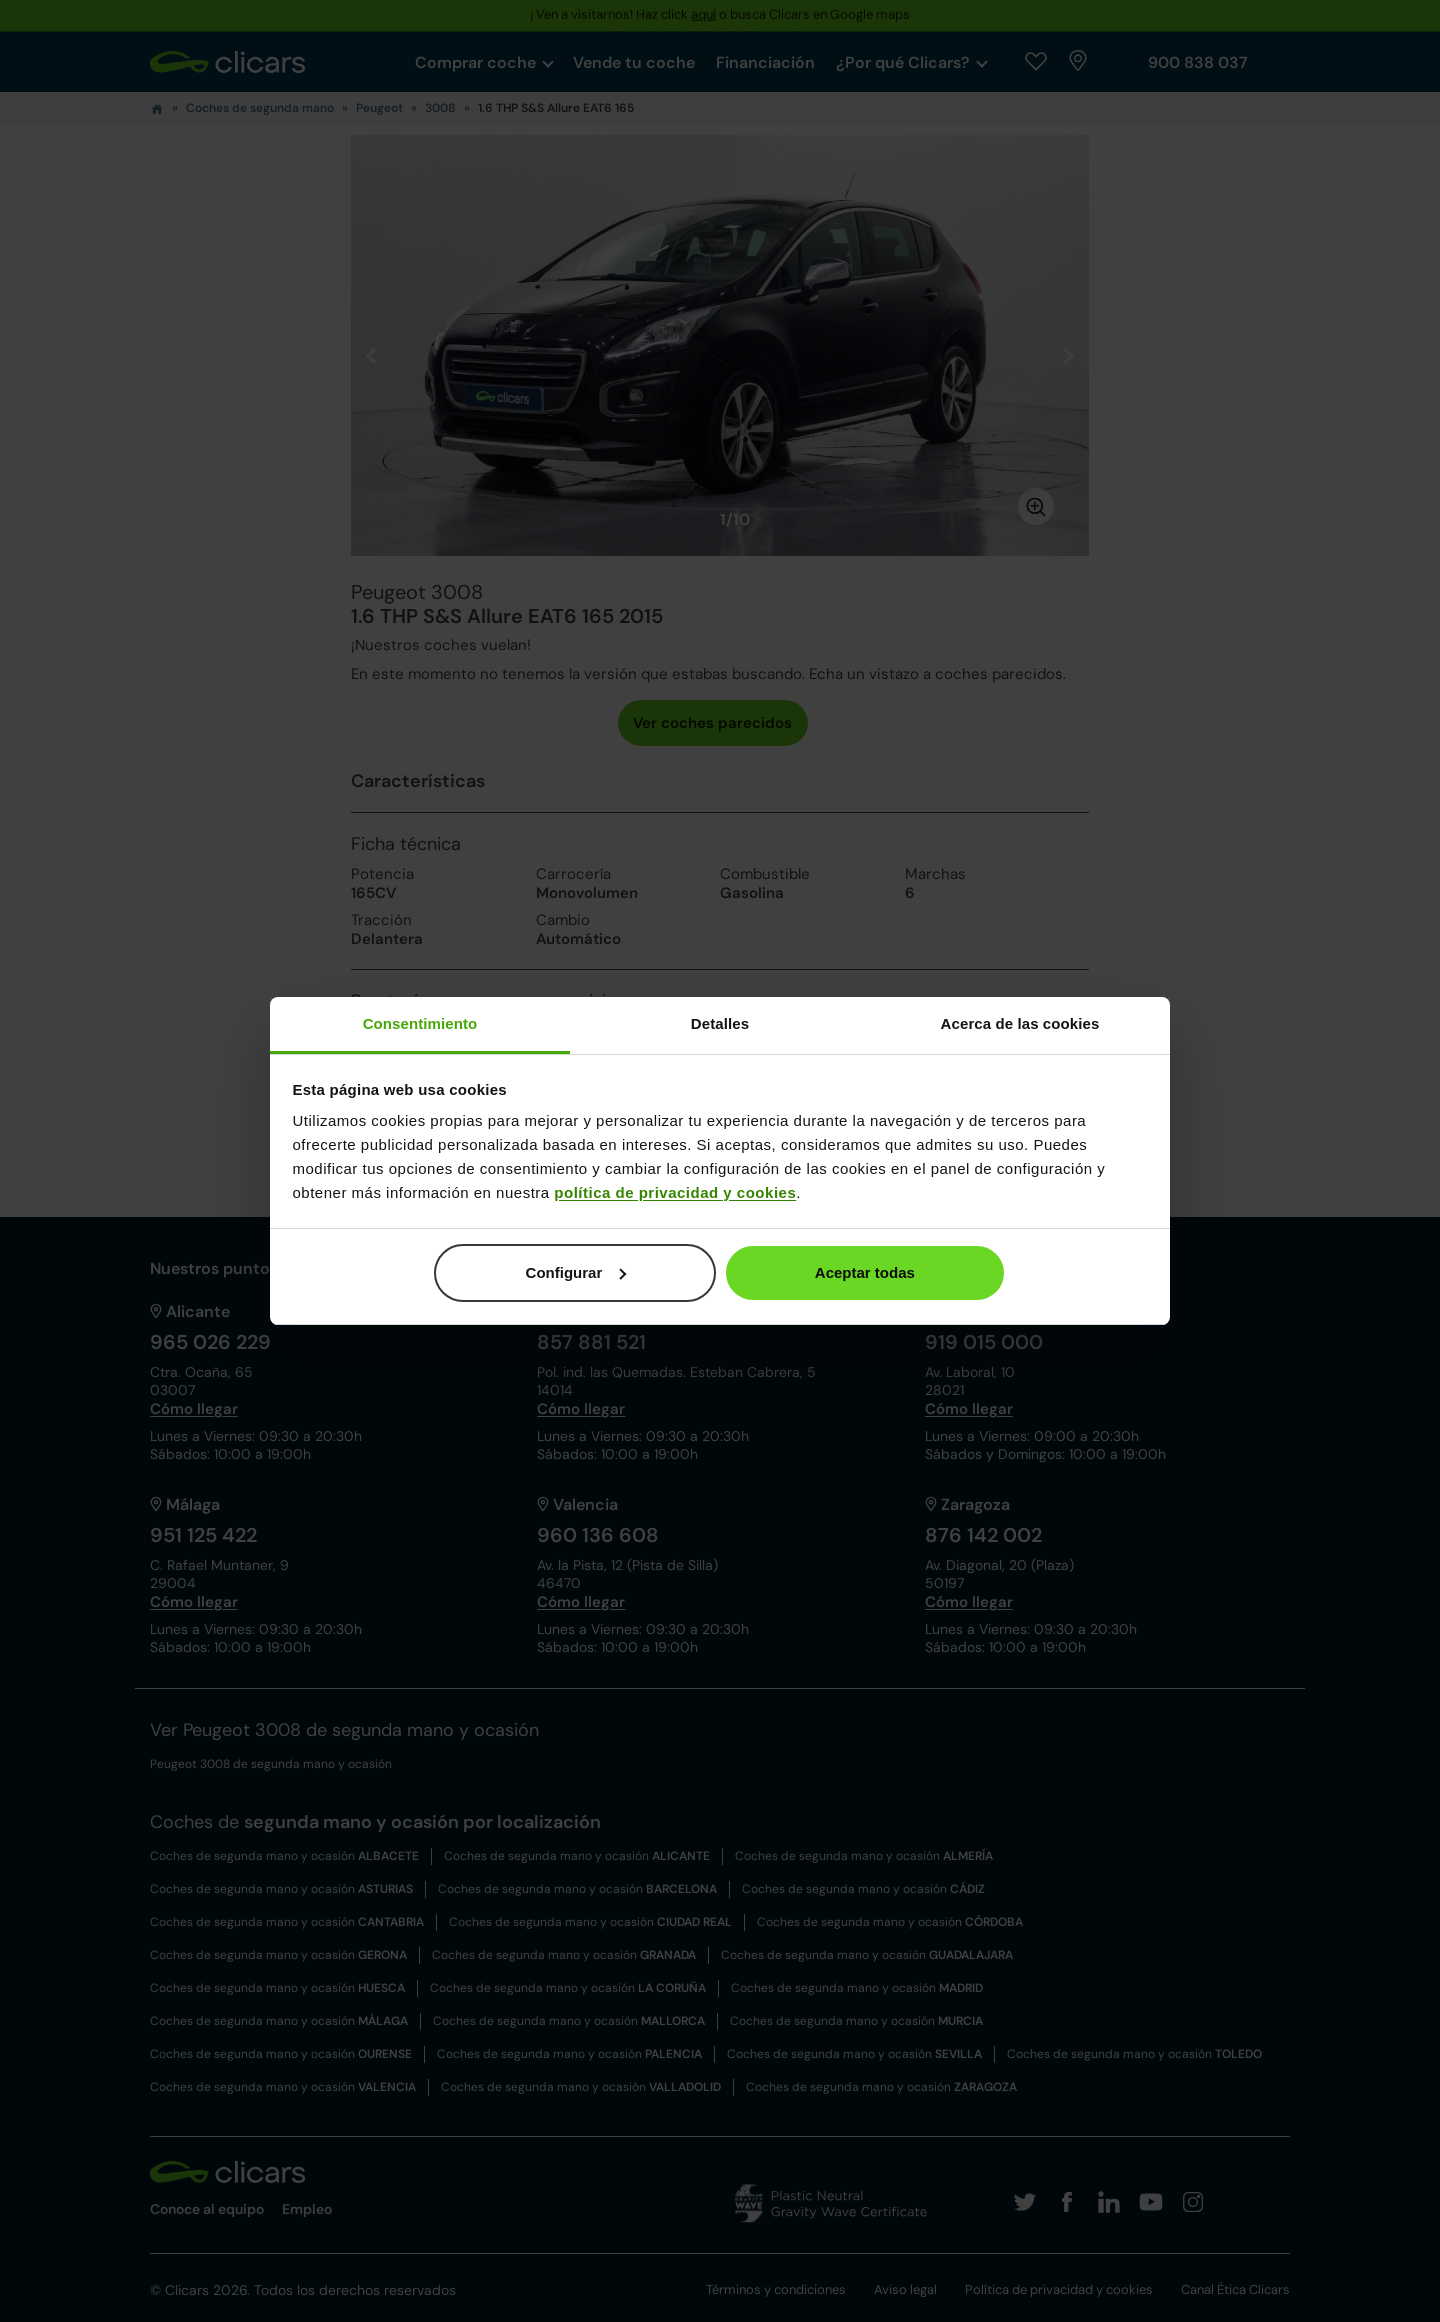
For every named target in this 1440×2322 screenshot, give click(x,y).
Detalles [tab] (720, 1023)
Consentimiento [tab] (420, 1023)
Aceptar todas (865, 1272)
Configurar (576, 1272)
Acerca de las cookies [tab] (1020, 1023)
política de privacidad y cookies (675, 1192)
